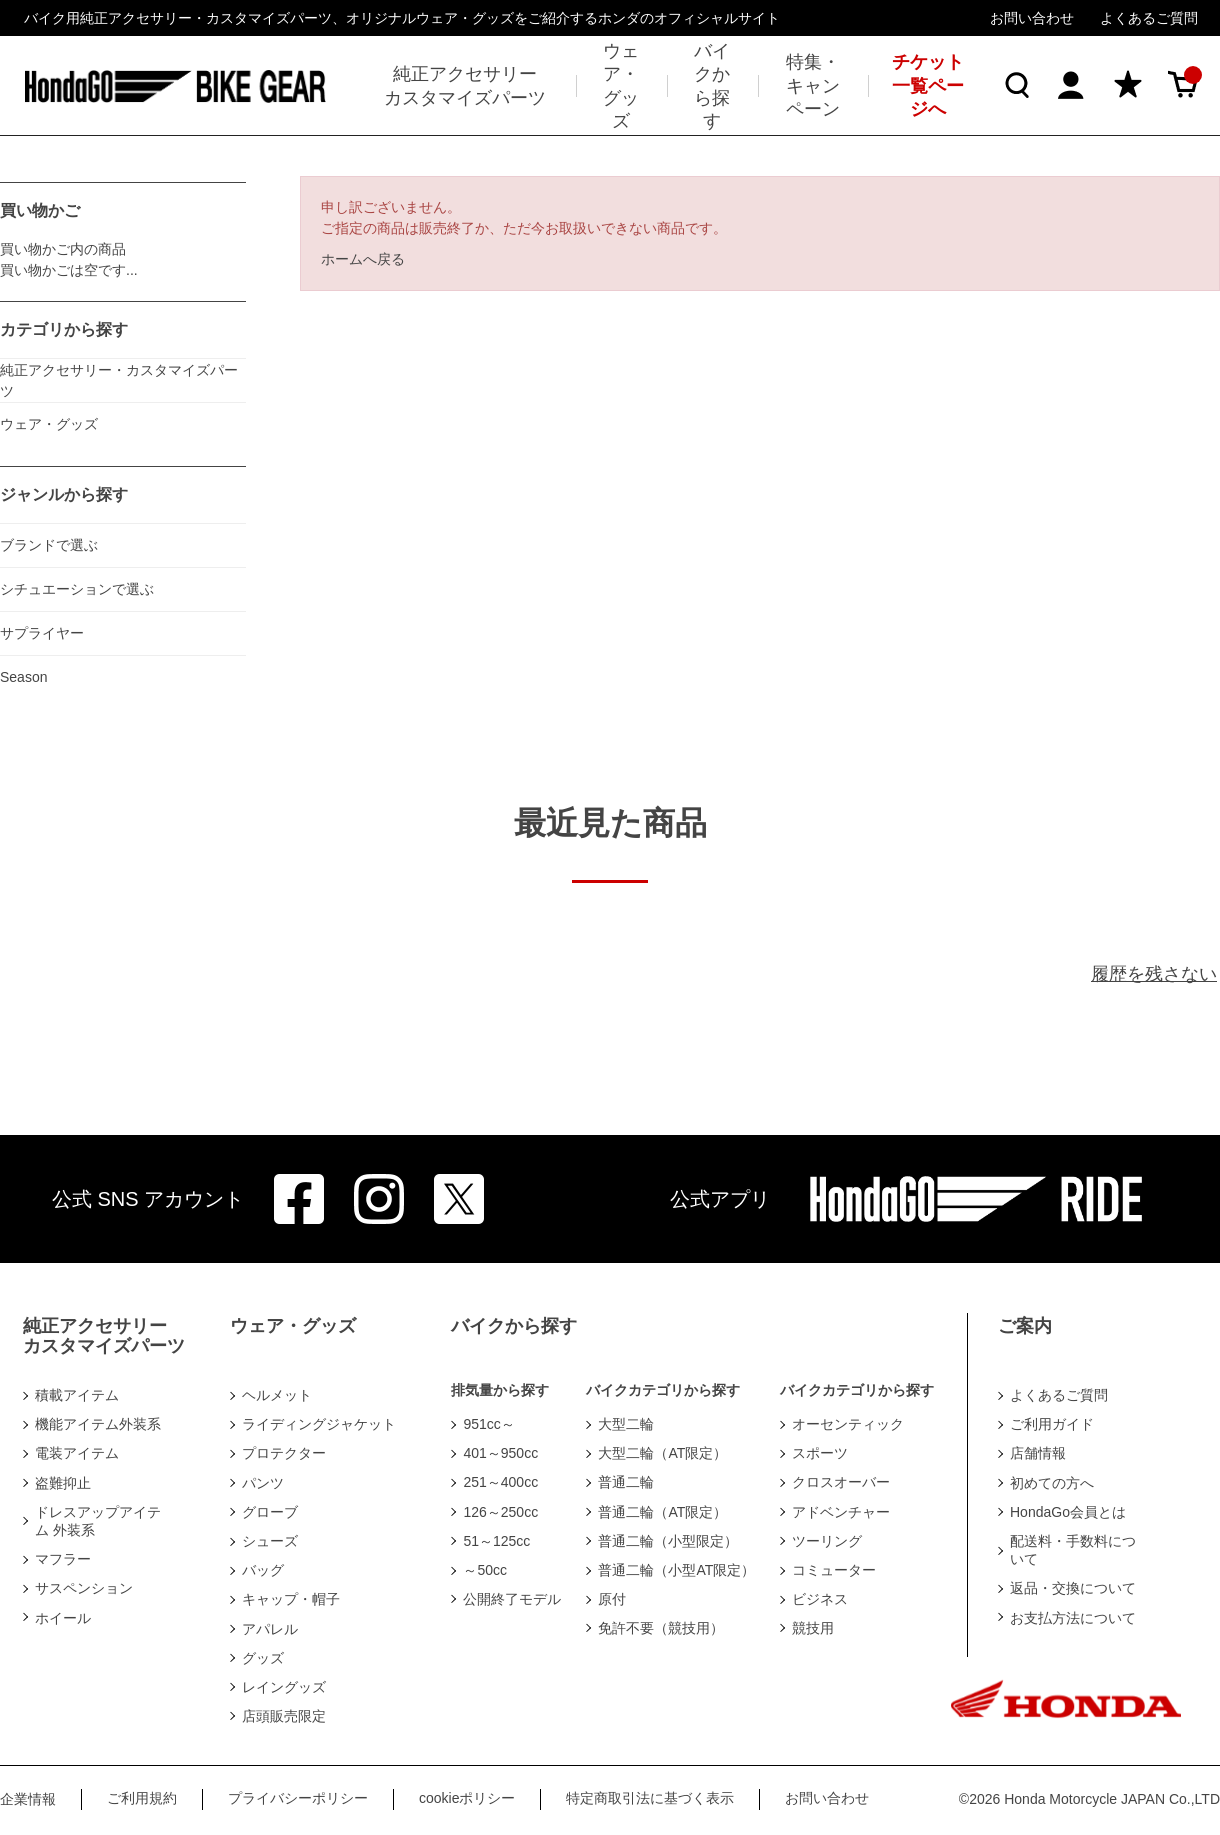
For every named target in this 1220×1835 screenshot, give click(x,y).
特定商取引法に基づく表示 (650, 1798)
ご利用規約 (142, 1798)
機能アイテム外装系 (98, 1424)
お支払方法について (1073, 1618)
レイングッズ (284, 1687)
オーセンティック (848, 1424)
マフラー (63, 1559)
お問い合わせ (1032, 18)
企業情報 (28, 1799)
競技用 (813, 1628)
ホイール (63, 1618)
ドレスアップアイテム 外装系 (98, 1521)
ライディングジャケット (319, 1424)
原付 (612, 1599)
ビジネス (820, 1599)
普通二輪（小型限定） (668, 1541)
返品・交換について (1073, 1588)
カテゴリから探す (64, 329)
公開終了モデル (512, 1599)
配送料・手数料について (1073, 1550)
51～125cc (496, 1541)
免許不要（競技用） (661, 1628)
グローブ (270, 1512)
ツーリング (827, 1541)
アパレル (270, 1629)
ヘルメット (277, 1395)
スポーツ (820, 1453)
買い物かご (40, 210)
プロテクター (284, 1453)
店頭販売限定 (284, 1716)
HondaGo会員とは (1068, 1512)
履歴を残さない (1154, 974)
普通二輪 (626, 1482)
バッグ (263, 1570)
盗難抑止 (63, 1483)
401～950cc (500, 1453)
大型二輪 (626, 1424)
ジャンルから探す (64, 494)
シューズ (270, 1541)
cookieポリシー (467, 1798)
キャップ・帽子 (291, 1599)
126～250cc (500, 1512)
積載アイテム (77, 1395)
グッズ (263, 1658)
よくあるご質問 (1149, 18)
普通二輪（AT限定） (662, 1512)
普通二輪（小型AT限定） (676, 1570)
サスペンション (84, 1588)
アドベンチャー (841, 1512)
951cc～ (488, 1424)
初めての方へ (1052, 1483)
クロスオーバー (841, 1482)
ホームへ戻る (363, 259)
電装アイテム (77, 1453)
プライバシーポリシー (298, 1798)
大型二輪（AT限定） (662, 1453)
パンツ (263, 1483)
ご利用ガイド (1052, 1424)
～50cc (485, 1570)
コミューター (834, 1570)
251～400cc (500, 1482)
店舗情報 (1038, 1453)
